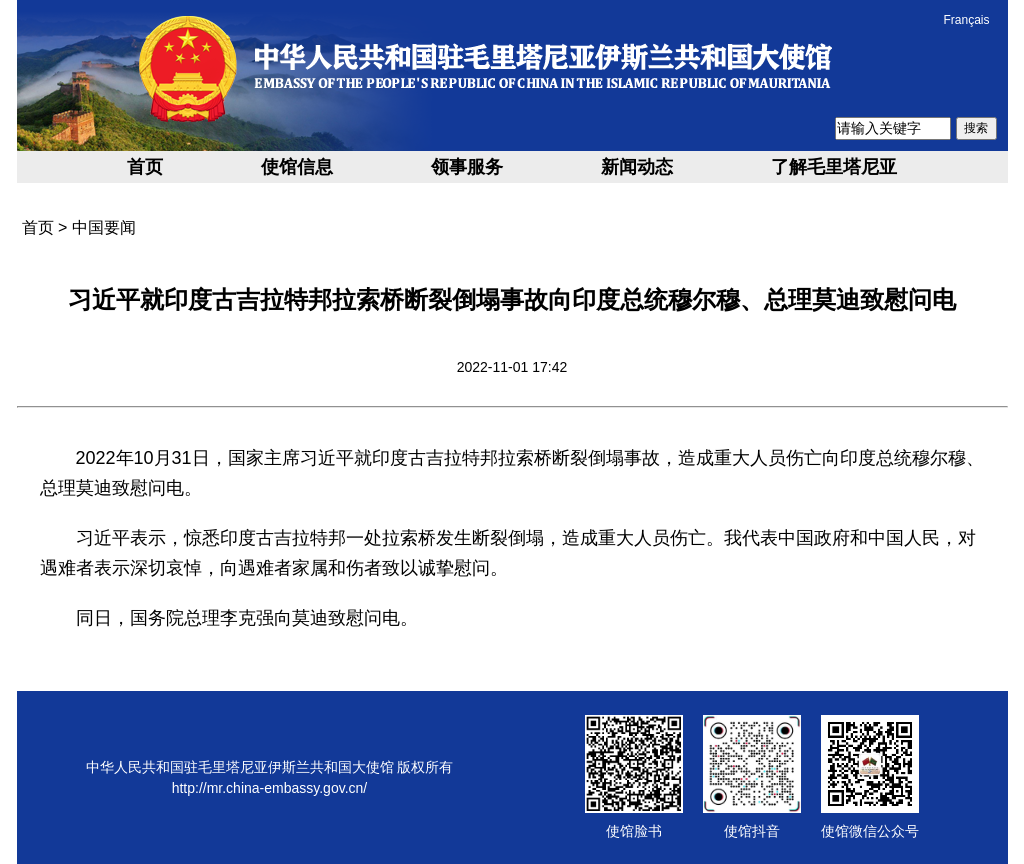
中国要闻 (104, 227)
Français (966, 20)
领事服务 (467, 167)
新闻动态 (637, 167)
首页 (145, 167)
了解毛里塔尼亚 (834, 167)
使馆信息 (297, 167)
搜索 (976, 128)
